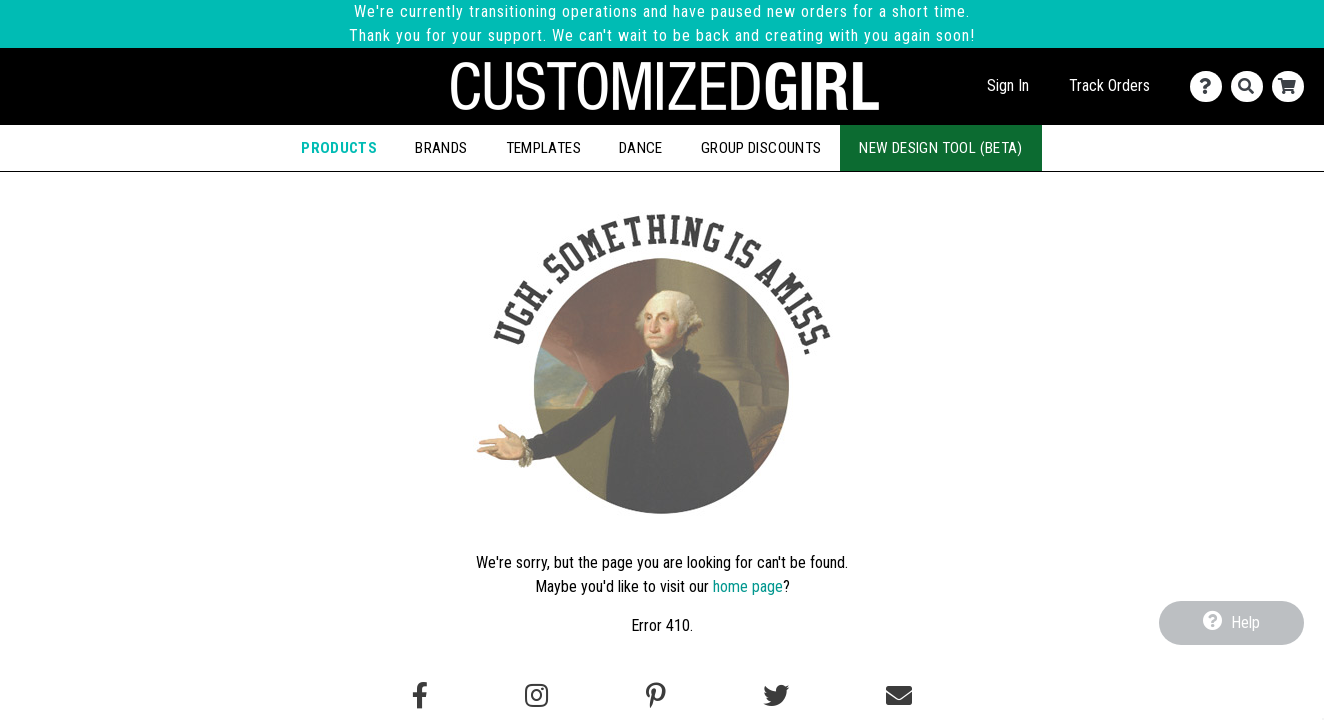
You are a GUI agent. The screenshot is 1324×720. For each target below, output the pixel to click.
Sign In (1008, 85)
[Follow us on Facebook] (420, 696)
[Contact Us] (1210, 86)
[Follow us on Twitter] (776, 696)
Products (339, 148)
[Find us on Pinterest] (656, 696)
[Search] (1251, 86)
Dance (641, 148)
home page (748, 586)
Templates (543, 148)
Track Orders (1109, 85)
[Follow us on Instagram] (536, 696)
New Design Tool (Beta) (940, 148)
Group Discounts (761, 148)
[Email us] (899, 696)
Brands (441, 148)
